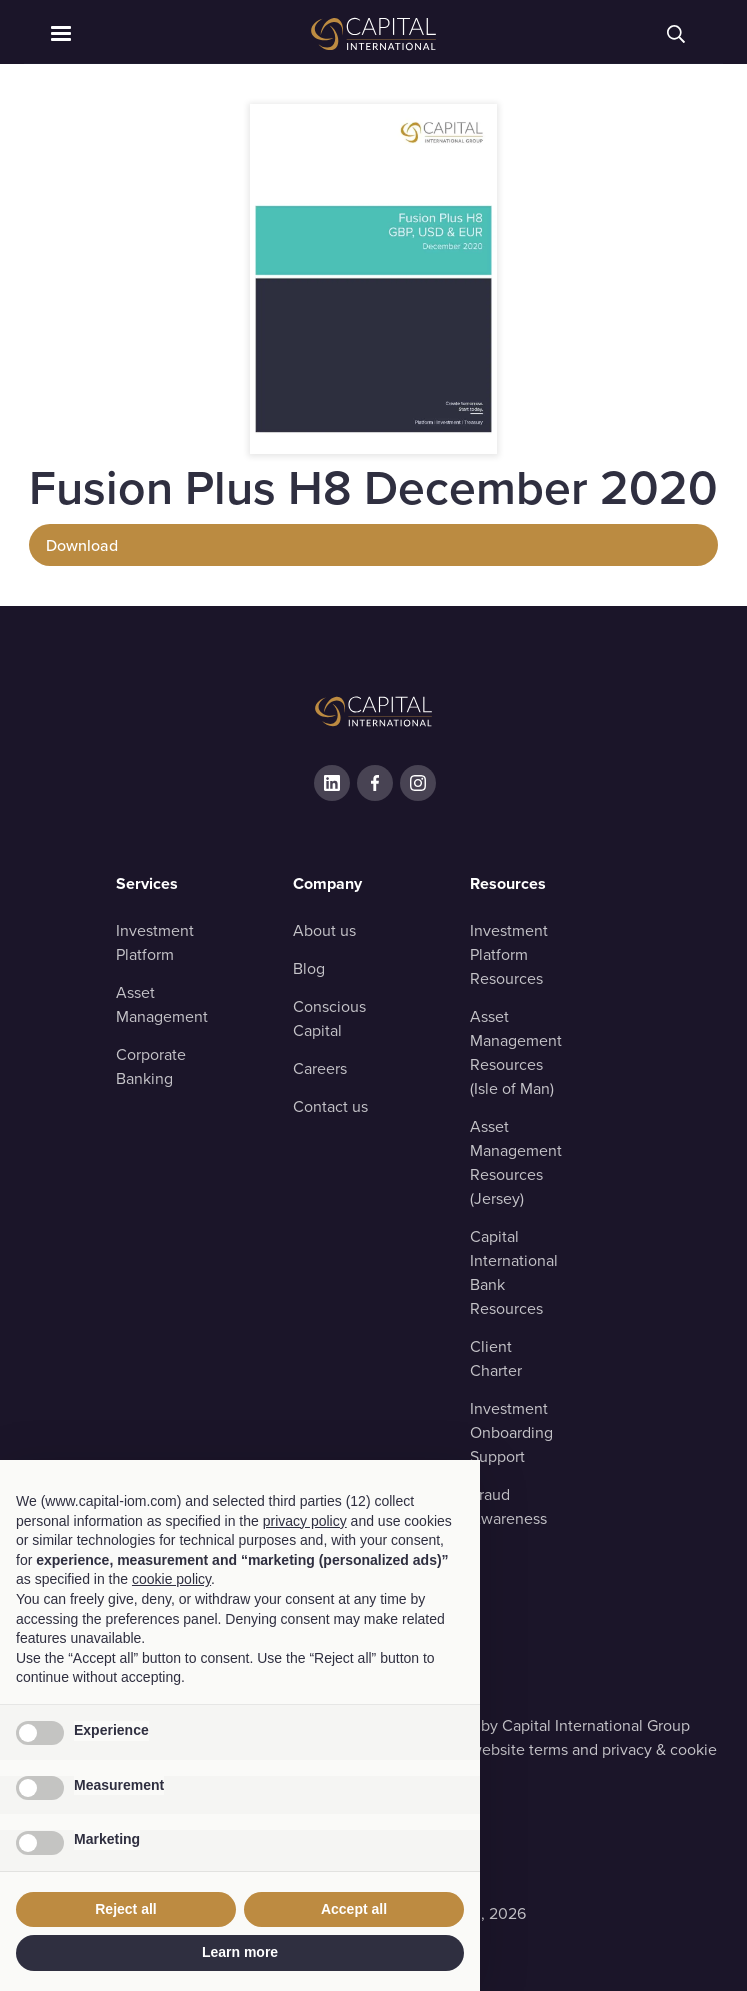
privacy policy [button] (305, 1521)
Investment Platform (155, 942)
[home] (374, 34)
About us (324, 930)
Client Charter (496, 1358)
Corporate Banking (151, 1066)
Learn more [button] (240, 1952)
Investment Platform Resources (509, 954)
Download (82, 545)
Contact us (330, 1106)
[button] (141, 34)
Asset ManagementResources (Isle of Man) (516, 1052)
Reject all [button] (125, 1909)
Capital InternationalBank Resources (514, 1272)
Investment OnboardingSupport (511, 1432)
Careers (320, 1068)
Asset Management (162, 1004)
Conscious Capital (329, 1018)
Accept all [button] (354, 1909)
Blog (309, 968)
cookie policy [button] (171, 1579)
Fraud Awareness (508, 1506)
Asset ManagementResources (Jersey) (516, 1162)
